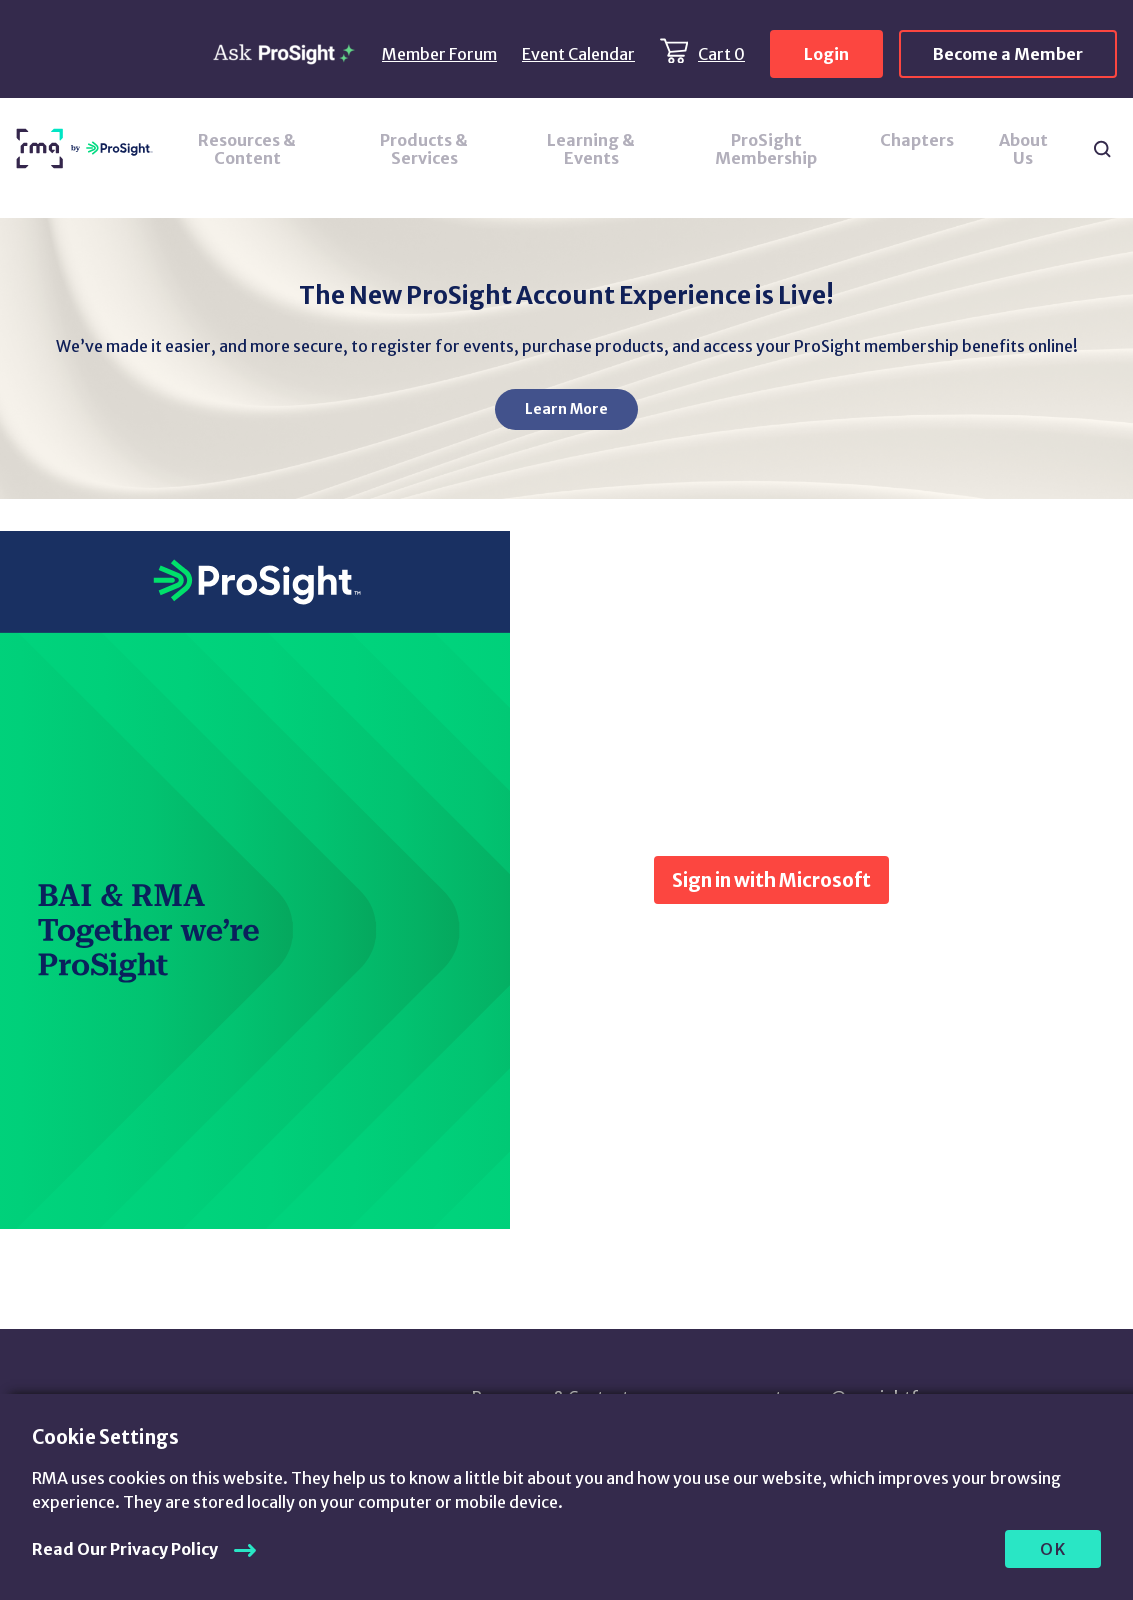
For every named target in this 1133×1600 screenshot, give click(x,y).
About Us (1023, 149)
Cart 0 (721, 54)
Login (826, 54)
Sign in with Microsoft (771, 880)
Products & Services (424, 149)
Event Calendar (578, 54)
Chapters (917, 140)
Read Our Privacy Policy (125, 1549)
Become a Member (1008, 54)
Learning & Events (591, 149)
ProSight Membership (766, 149)
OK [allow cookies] (1053, 1549)
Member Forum (439, 54)
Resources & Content (247, 149)
